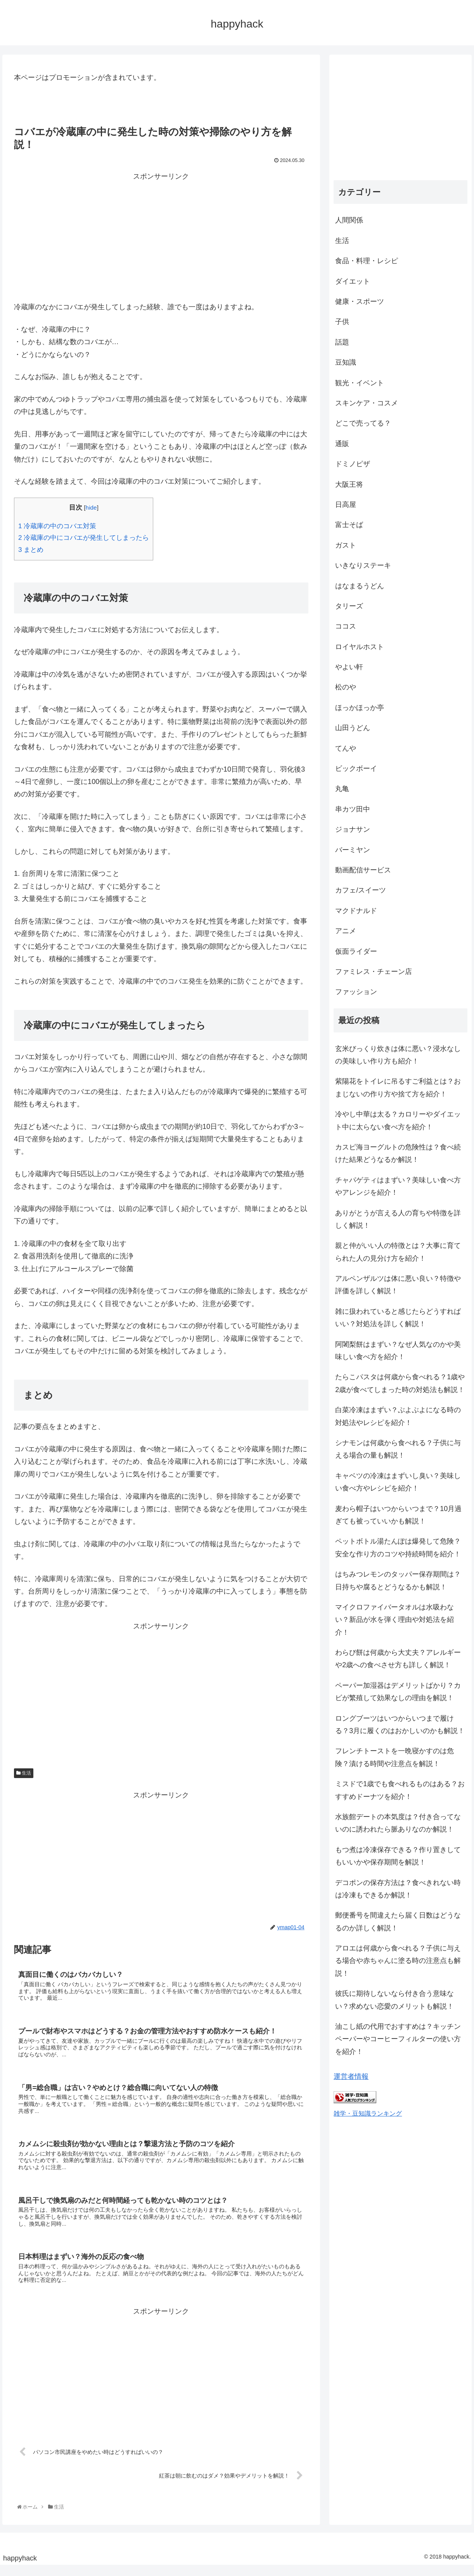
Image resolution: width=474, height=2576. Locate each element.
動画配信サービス (363, 870)
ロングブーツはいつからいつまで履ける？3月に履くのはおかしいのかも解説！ (400, 1724)
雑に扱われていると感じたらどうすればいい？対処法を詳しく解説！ (398, 1318)
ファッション (356, 992)
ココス (345, 626)
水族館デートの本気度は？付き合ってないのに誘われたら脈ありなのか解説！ (398, 1823)
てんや (345, 748)
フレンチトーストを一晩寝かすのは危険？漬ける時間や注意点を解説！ (394, 1757)
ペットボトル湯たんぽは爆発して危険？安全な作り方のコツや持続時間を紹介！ (398, 1547)
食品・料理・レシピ (366, 261)
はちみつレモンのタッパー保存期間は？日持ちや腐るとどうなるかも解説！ (398, 1580)
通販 (342, 444)
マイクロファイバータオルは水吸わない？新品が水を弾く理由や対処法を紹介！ (394, 1619)
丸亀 (342, 789)
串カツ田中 (352, 809)
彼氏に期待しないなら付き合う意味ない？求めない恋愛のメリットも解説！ (394, 2000)
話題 (342, 342)
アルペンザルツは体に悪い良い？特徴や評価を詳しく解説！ (398, 1285)
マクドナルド (356, 911)
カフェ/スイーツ (360, 890)
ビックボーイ (356, 768)
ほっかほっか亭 (359, 708)
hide (91, 507)
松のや (345, 687)
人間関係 (349, 220)
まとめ (30, 549)
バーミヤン (352, 850)
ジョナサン (352, 829)
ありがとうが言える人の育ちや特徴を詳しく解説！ (398, 1219)
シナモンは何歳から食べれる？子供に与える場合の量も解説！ (398, 1449)
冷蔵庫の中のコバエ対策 (57, 526)
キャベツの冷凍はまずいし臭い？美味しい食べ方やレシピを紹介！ (398, 1482)
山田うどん (352, 728)
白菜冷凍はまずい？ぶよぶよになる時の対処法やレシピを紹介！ (398, 1416)
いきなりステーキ (363, 565)
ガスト (345, 545)
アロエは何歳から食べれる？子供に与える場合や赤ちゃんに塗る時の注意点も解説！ (398, 1960)
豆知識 (345, 362)
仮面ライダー (356, 951)
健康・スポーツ (359, 301)
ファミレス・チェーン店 (373, 971)
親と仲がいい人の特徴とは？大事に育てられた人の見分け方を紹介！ (398, 1252)
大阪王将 (349, 484)
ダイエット (352, 281)
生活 (23, 1773)
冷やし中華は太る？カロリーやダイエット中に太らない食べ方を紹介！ (398, 1120)
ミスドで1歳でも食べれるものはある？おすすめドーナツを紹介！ (400, 1790)
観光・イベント (359, 383)
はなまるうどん (359, 586)
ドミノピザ (352, 464)
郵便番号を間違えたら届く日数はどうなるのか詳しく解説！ (398, 1921)
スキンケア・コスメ (366, 403)
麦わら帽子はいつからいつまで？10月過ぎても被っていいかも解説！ (398, 1515)
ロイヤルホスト (359, 647)
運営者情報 (351, 2076)
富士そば (349, 525)
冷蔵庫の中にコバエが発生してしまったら (83, 537)
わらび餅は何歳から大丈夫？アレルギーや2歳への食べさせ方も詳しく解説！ (398, 1659)
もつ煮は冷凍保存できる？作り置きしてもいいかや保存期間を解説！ (398, 1856)
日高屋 (345, 504)
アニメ (345, 931)
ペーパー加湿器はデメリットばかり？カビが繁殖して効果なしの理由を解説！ (398, 1692)
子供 (342, 322)
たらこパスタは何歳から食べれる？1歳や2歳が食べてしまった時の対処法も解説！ (400, 1383)
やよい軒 (349, 667)
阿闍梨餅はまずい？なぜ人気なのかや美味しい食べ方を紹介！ (398, 1351)
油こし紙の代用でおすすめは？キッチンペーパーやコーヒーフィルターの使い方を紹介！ (398, 2039)
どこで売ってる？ (363, 423)
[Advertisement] (161, 237)
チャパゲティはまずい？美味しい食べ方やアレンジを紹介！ (398, 1186)
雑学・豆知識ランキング (368, 2113)
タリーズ (349, 606)
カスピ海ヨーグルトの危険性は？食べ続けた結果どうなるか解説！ (398, 1153)
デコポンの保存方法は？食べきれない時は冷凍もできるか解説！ (398, 1889)
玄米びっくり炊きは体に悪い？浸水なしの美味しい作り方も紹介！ (398, 1055)
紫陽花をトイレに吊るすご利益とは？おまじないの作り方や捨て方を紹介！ (398, 1087)
